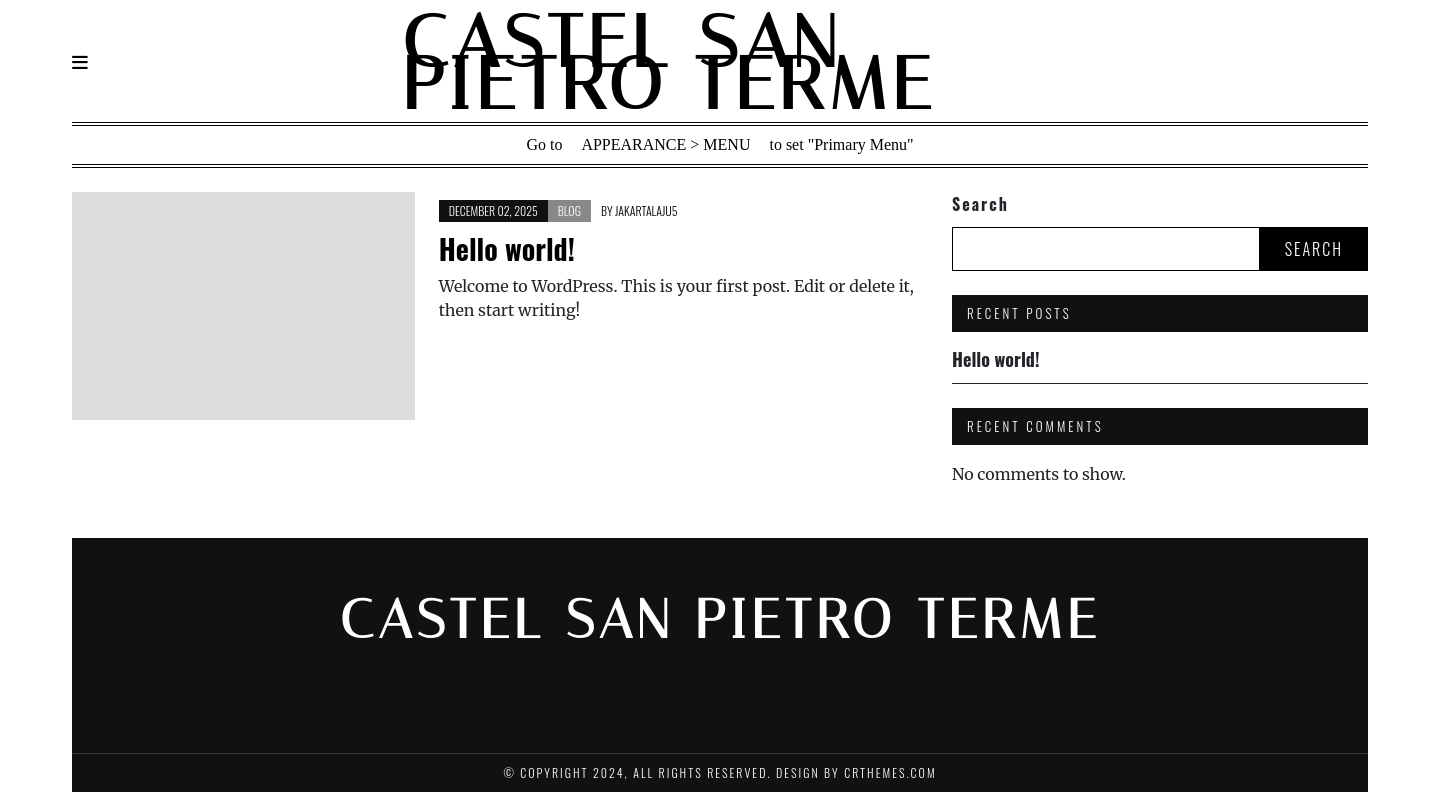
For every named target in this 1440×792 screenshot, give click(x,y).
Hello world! (507, 248)
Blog (569, 210)
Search (980, 204)
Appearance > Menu (665, 144)
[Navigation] (80, 62)
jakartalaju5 (646, 210)
